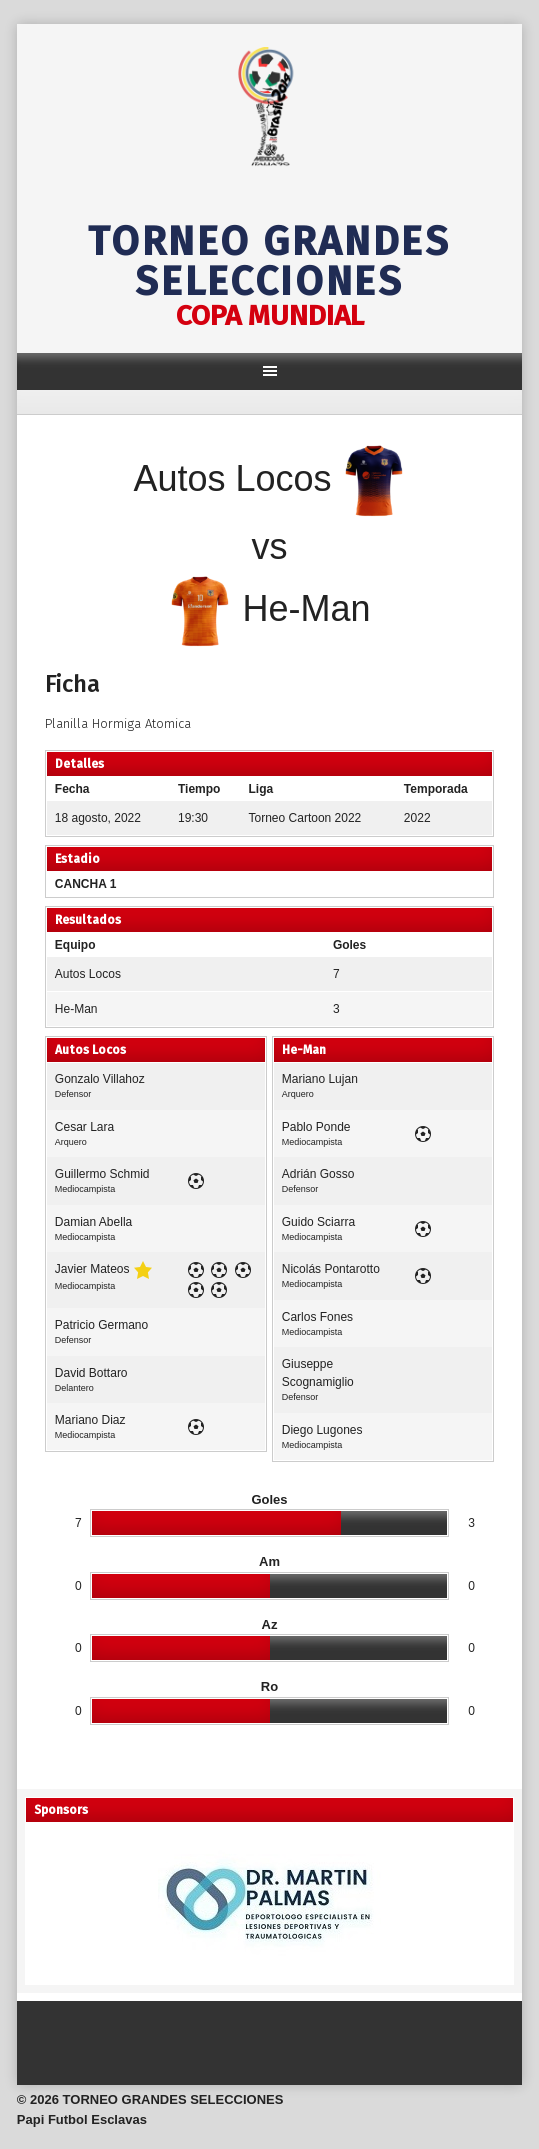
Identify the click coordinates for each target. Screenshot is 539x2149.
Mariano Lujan (320, 1079)
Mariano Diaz (90, 1420)
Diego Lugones (322, 1430)
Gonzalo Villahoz (100, 1079)
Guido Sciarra (318, 1222)
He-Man (76, 1009)
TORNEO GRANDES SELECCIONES (269, 262)
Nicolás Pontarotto (331, 1269)
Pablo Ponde (316, 1127)
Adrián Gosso (318, 1174)
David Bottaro (91, 1373)
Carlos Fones (317, 1317)
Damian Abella (93, 1222)
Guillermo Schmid (102, 1174)
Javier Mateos (92, 1269)
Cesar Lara (84, 1127)
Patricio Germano (101, 1325)
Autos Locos (88, 974)
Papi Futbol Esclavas (82, 2119)
